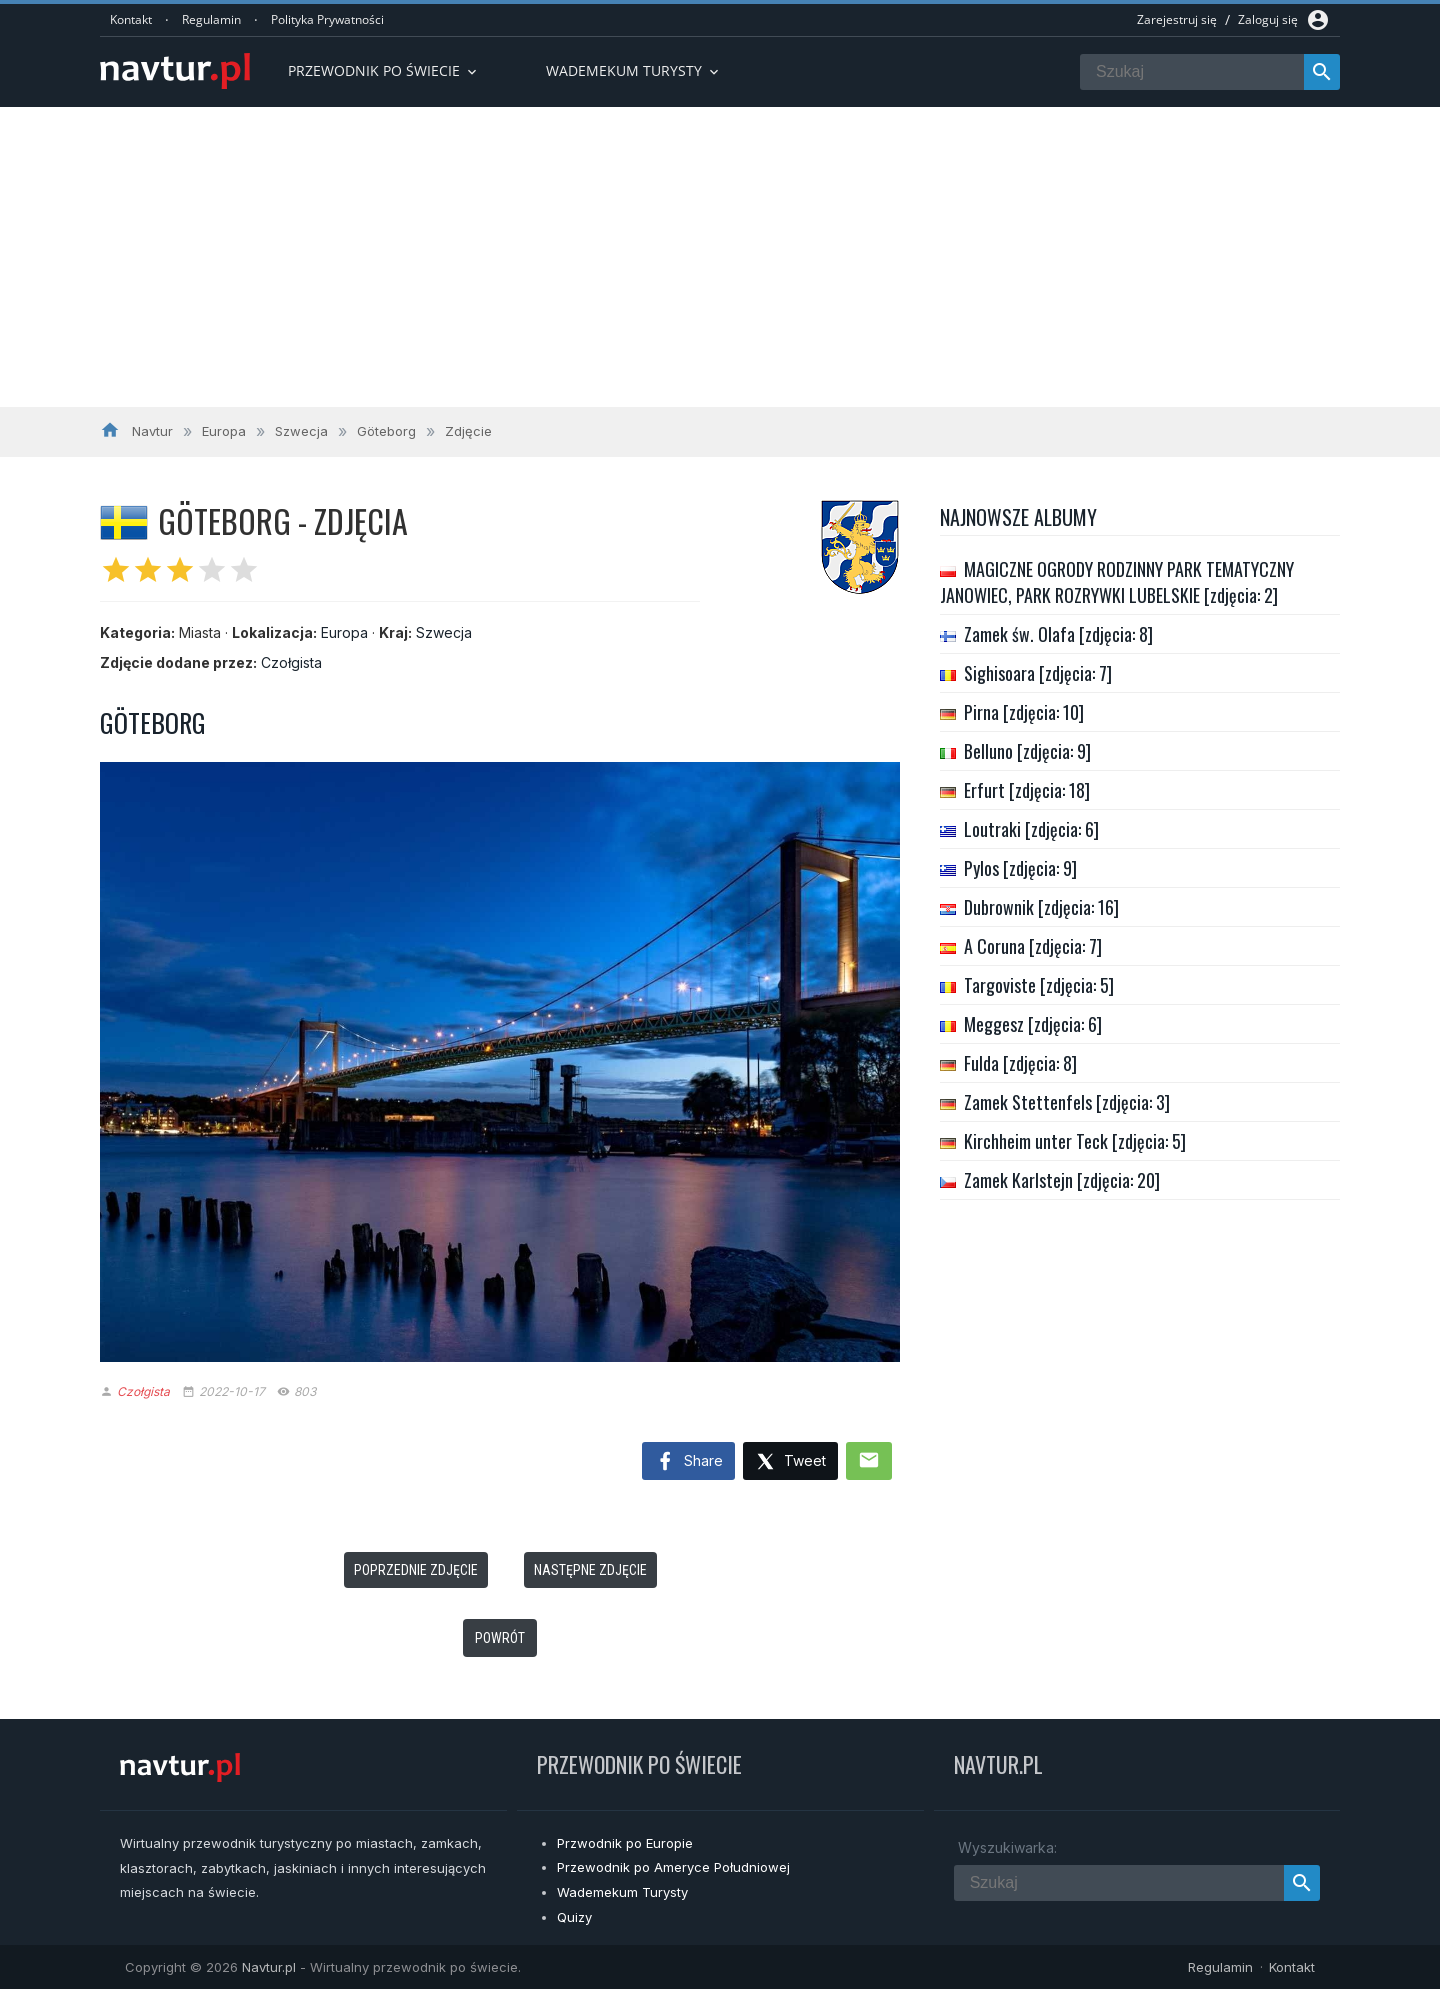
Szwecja (444, 632)
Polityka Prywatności (327, 19)
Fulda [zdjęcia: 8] (1020, 1063)
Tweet (790, 1462)
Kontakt (131, 19)
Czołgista (291, 662)
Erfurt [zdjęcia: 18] (1027, 790)
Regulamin (211, 19)
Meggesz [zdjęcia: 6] (1033, 1024)
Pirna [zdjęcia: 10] (1024, 712)
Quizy (574, 1917)
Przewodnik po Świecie (384, 70)
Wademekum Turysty (622, 1892)
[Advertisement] (720, 257)
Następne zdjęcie (590, 1570)
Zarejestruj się (1177, 19)
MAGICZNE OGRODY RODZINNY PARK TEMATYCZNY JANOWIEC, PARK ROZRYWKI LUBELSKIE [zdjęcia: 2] (1117, 582)
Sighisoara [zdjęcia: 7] (1038, 673)
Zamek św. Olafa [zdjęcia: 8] (1058, 634)
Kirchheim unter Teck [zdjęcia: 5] (1075, 1141)
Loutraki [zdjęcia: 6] (1031, 829)
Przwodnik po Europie (625, 1843)
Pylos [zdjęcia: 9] (1020, 868)
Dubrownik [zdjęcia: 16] (1041, 907)
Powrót (500, 1638)
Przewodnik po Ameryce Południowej (673, 1867)
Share (688, 1462)
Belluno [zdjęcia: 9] (1027, 751)
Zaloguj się (1268, 19)
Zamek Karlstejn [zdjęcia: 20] (1062, 1180)
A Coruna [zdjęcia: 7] (1033, 946)
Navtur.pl (269, 1967)
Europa (344, 632)
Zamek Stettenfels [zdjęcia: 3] (1067, 1102)
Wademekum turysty (634, 70)
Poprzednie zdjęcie (416, 1570)
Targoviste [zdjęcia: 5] (1039, 985)
